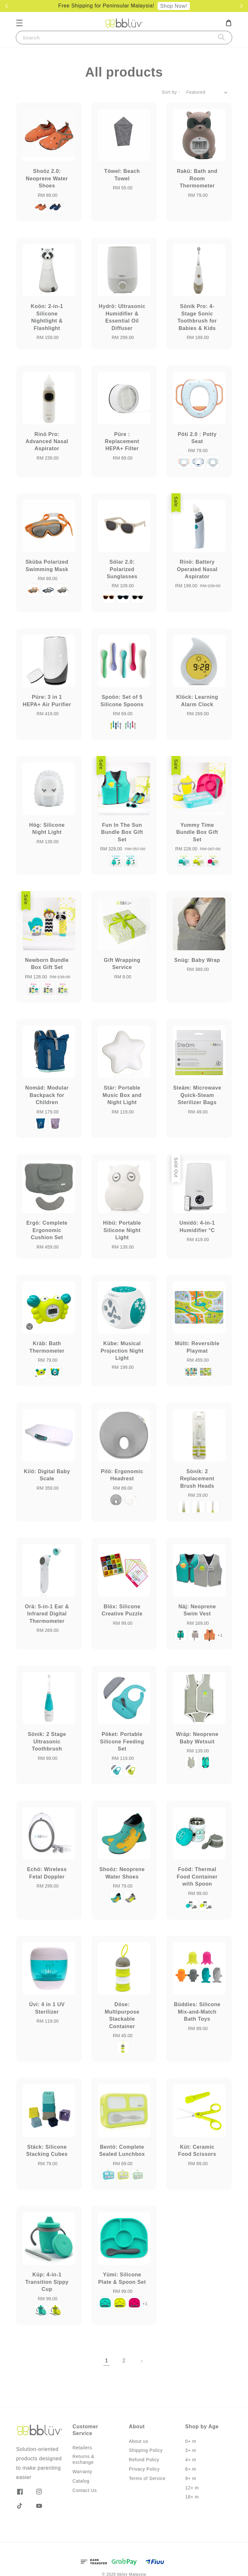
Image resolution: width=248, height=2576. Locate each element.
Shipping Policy (146, 2450)
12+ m (192, 2487)
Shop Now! (173, 6)
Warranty (82, 2471)
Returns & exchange (84, 2459)
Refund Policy (144, 2459)
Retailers (82, 2447)
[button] (19, 23)
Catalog (81, 2481)
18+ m (192, 2496)
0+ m (190, 2441)
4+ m (190, 2459)
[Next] (141, 2361)
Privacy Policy (144, 2469)
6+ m (190, 2469)
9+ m (190, 2478)
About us (138, 2441)
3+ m (190, 2450)
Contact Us (85, 2490)
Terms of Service (147, 2478)
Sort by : (171, 92)
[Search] (221, 37)
